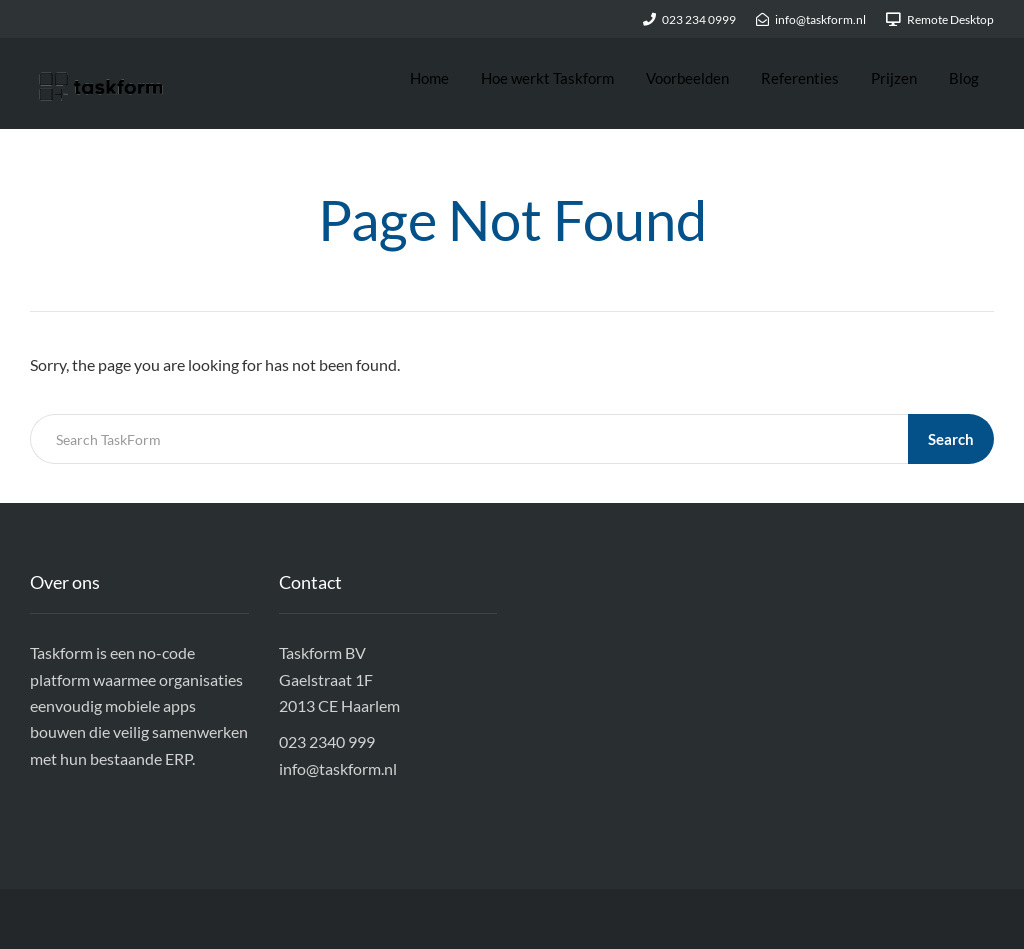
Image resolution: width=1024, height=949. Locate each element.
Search (951, 439)
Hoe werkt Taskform (547, 78)
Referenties (800, 78)
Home (429, 78)
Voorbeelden (687, 78)
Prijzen (894, 78)
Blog (964, 78)
